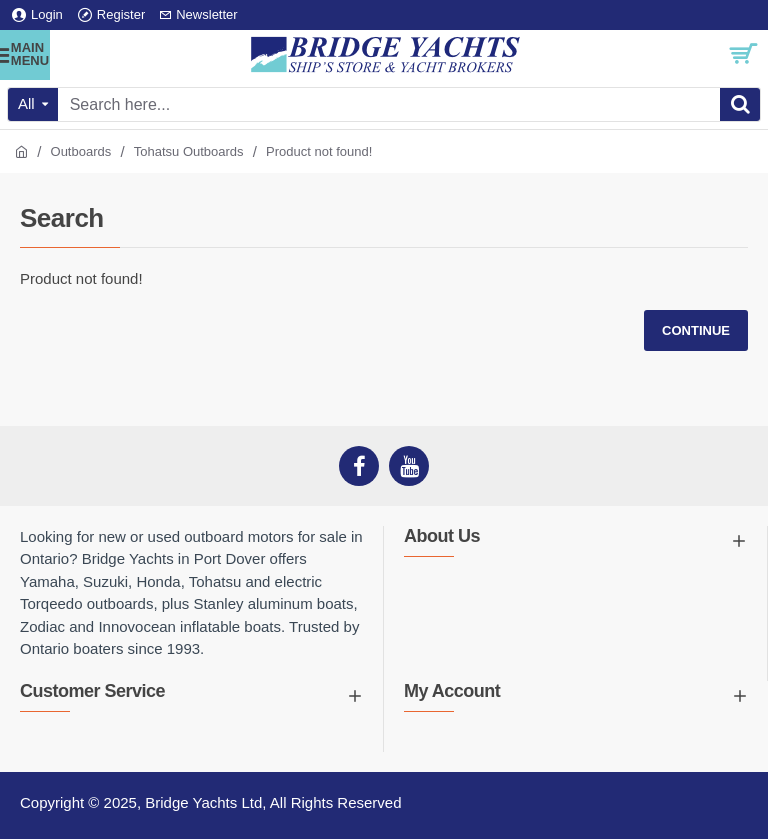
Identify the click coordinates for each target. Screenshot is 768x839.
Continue (696, 330)
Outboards (81, 151)
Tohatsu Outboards (189, 151)
